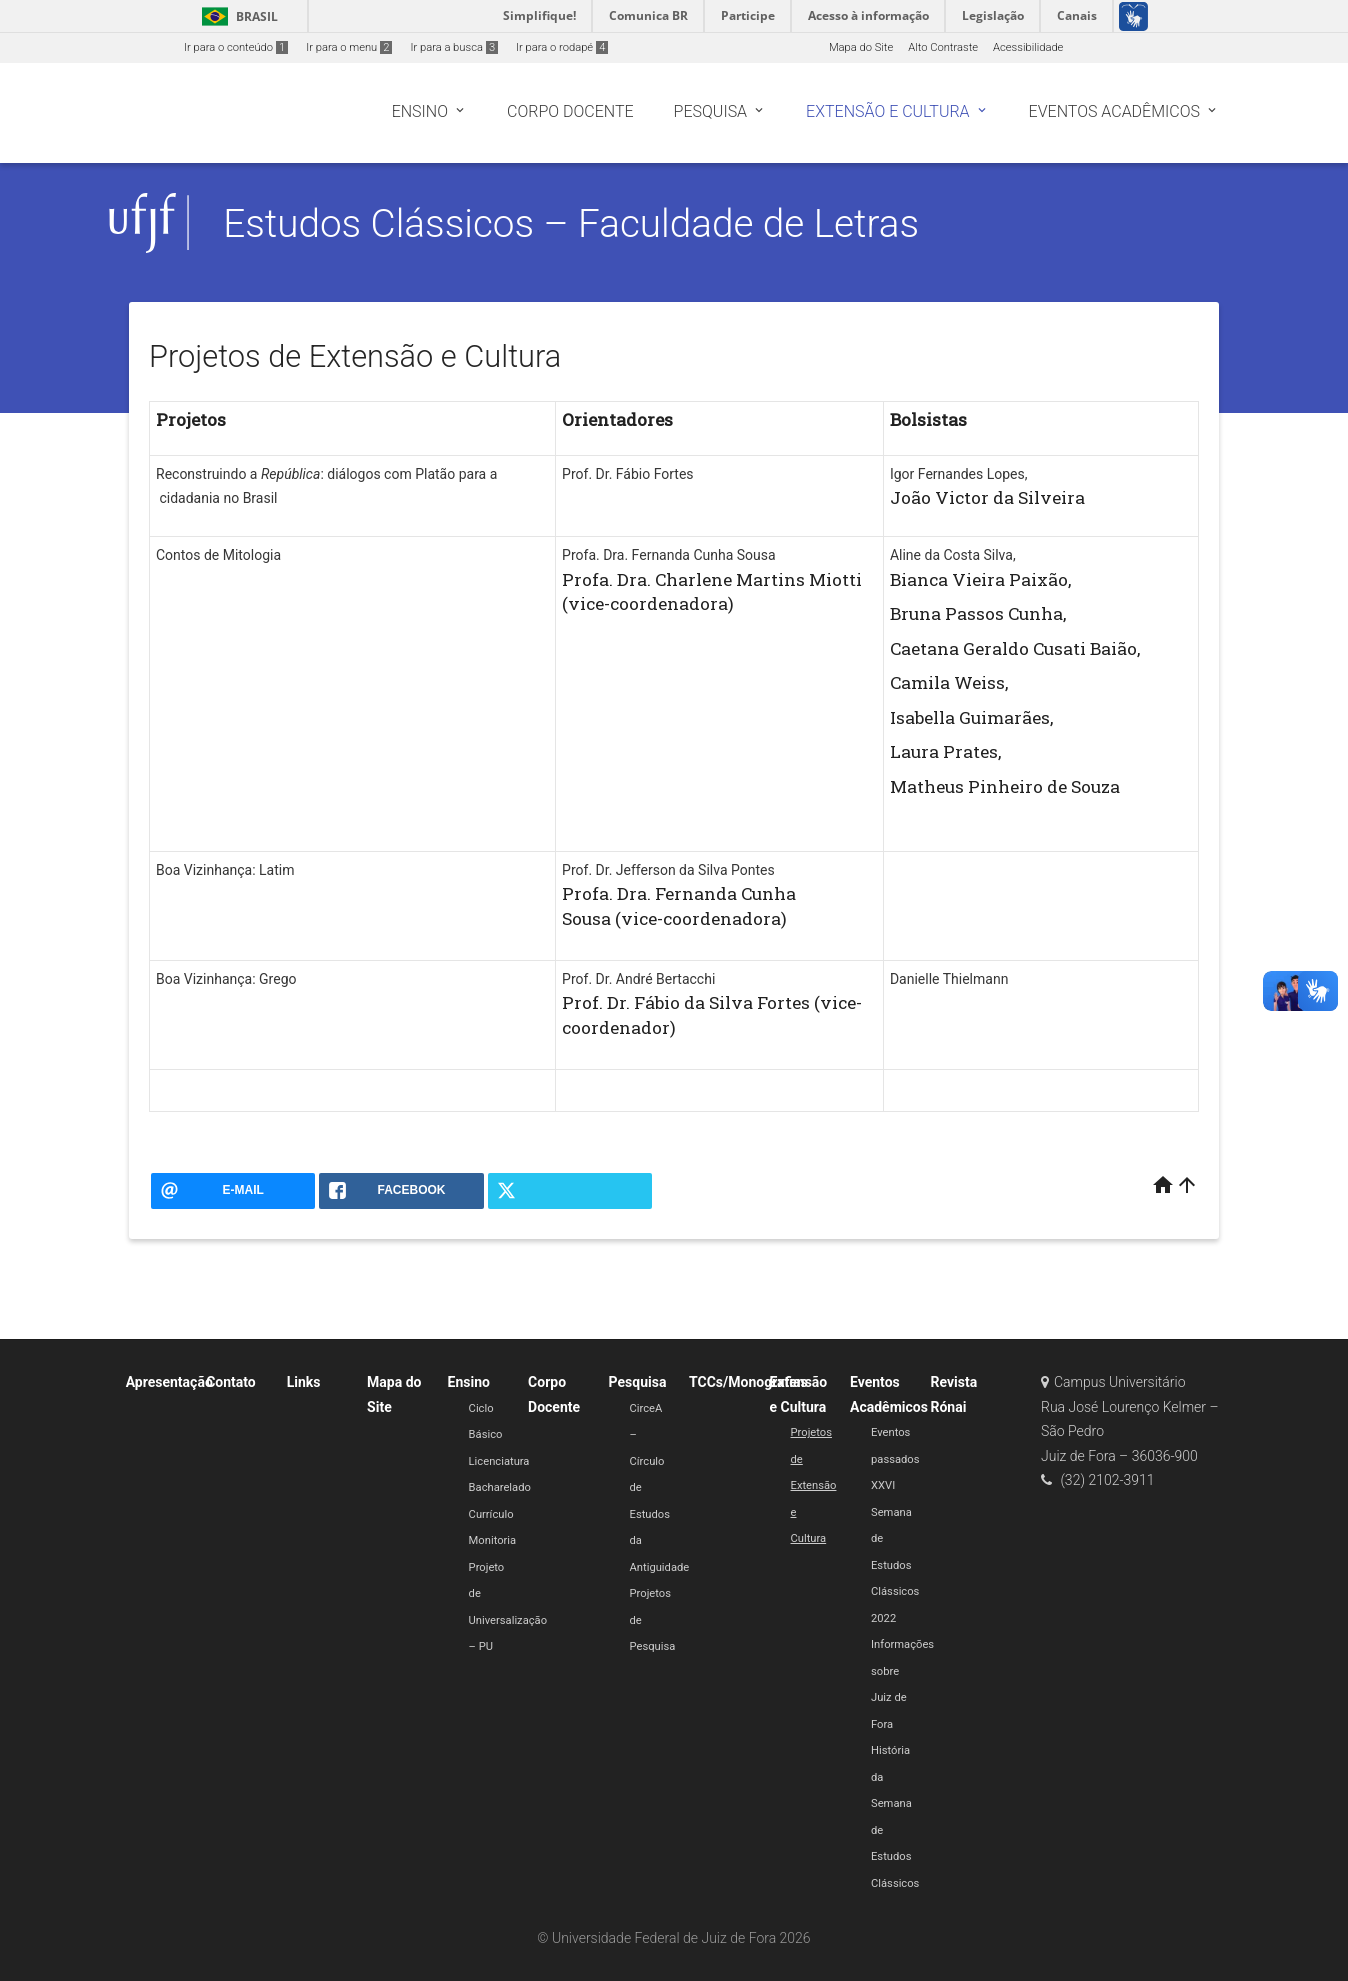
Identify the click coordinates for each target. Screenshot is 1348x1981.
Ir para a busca (454, 47)
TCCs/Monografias (748, 1382)
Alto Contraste (943, 47)
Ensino (469, 1382)
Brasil (236, 16)
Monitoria (493, 1540)
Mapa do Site (861, 47)
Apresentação (169, 1382)
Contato (231, 1382)
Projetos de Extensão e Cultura (814, 1485)
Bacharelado (500, 1487)
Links (304, 1382)
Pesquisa (638, 1382)
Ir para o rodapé (562, 47)
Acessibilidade (1028, 47)
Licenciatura (499, 1461)
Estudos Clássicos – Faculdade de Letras (571, 223)
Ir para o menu (349, 47)
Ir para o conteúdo (236, 47)
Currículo (491, 1514)
